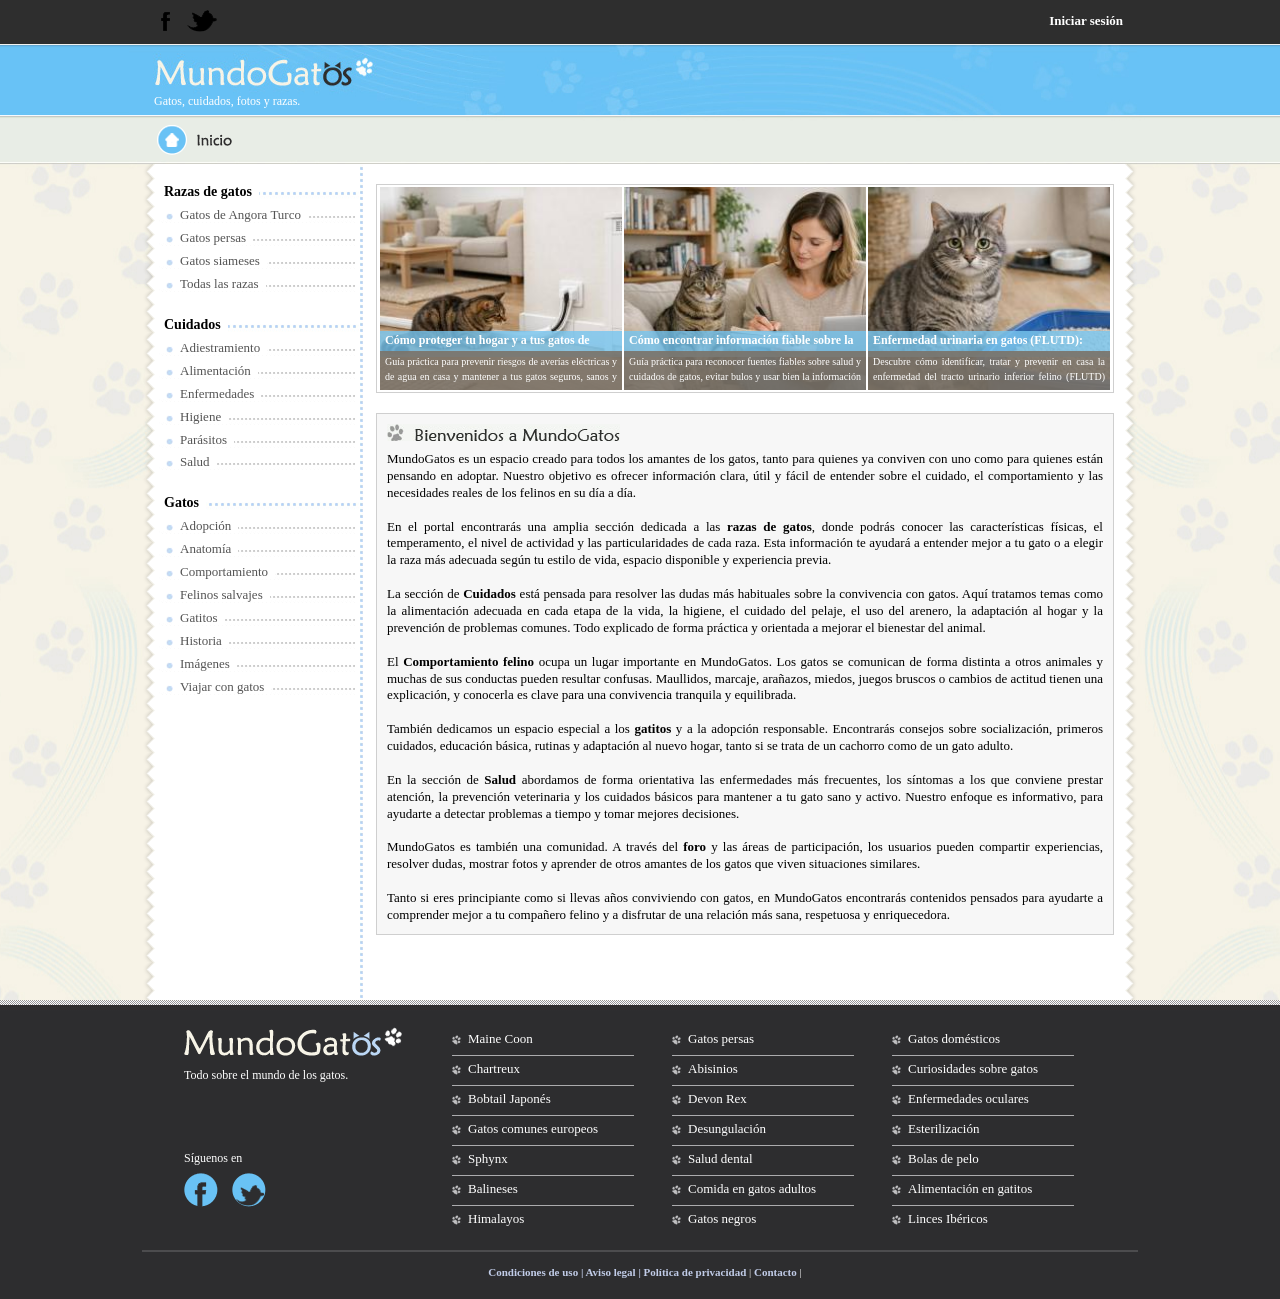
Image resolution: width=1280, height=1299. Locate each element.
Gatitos (199, 617)
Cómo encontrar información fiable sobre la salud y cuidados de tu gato (741, 348)
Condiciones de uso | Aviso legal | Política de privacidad (617, 1272)
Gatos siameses (220, 260)
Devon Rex (717, 1098)
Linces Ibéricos (948, 1218)
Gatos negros (722, 1218)
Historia (201, 640)
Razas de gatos (208, 191)
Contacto (775, 1272)
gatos (332, 1075)
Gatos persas (213, 237)
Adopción (205, 525)
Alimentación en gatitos (970, 1188)
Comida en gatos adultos (752, 1188)
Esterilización (943, 1128)
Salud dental (720, 1158)
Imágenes (205, 663)
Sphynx (488, 1158)
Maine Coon (500, 1038)
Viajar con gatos (222, 686)
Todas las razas (219, 283)
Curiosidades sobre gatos (973, 1068)
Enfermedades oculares (968, 1098)
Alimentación (215, 370)
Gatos (181, 502)
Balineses (493, 1188)
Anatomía (205, 548)
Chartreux (494, 1068)
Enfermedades (217, 393)
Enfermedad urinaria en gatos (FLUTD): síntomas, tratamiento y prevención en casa (983, 348)
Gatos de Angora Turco (240, 214)
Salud (195, 461)
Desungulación (727, 1128)
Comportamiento (224, 571)
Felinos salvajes (221, 594)
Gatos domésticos (954, 1038)
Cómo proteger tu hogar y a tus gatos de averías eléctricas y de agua (487, 348)
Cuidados (192, 324)
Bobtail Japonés (509, 1098)
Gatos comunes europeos (533, 1128)
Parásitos (203, 439)
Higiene (200, 416)
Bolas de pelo (943, 1158)
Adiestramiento (220, 347)
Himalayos (496, 1218)
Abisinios (713, 1068)
